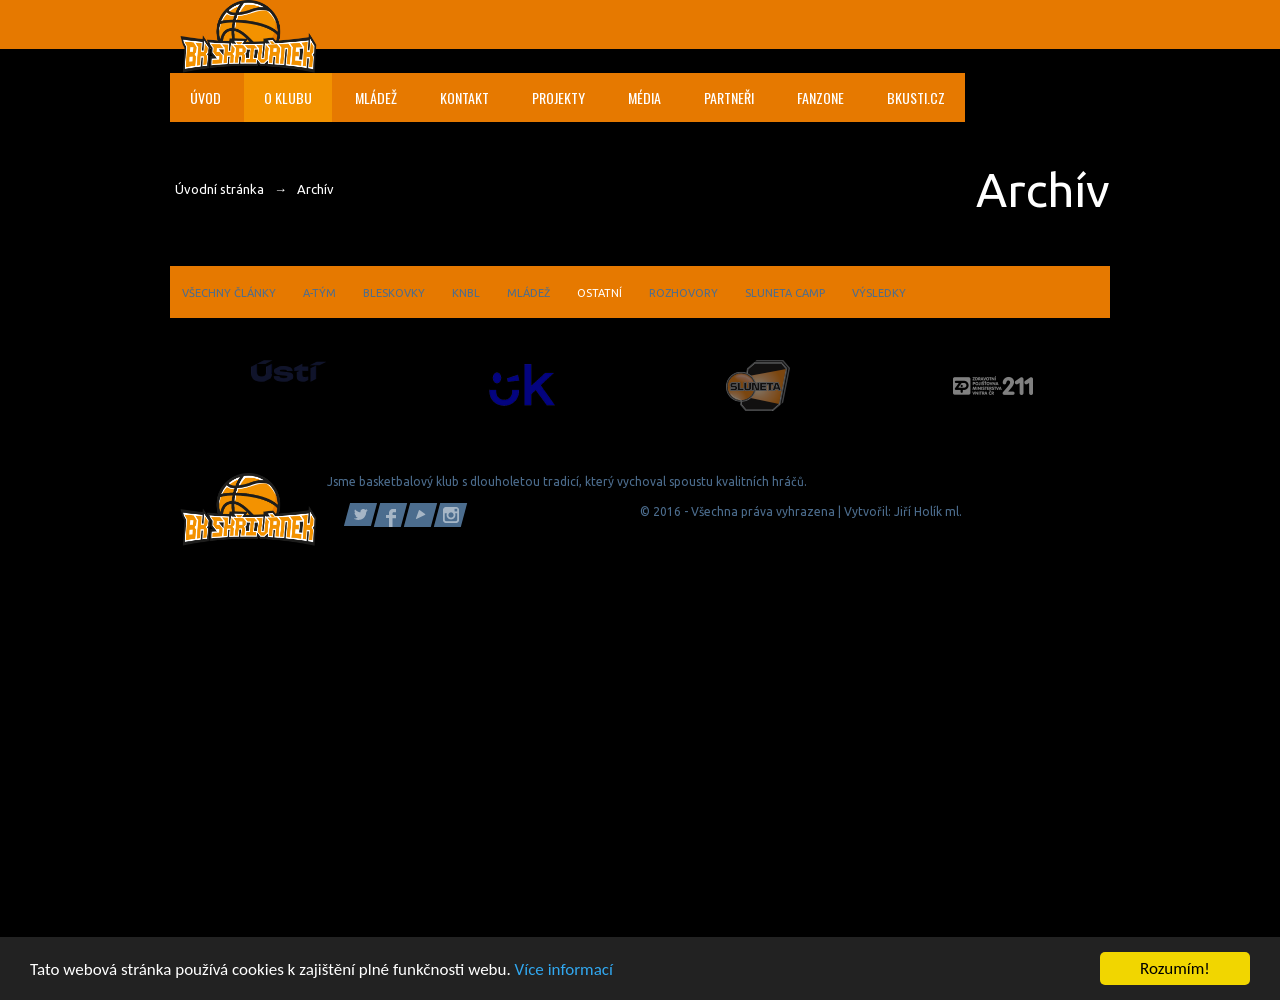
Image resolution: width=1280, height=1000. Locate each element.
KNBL (466, 293)
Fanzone (820, 97)
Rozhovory (683, 293)
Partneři (729, 97)
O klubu (288, 97)
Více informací (564, 970)
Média (644, 97)
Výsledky (879, 293)
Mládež (376, 97)
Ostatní (599, 293)
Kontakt (464, 97)
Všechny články (229, 293)
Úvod (205, 97)
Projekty (558, 97)
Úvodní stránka (219, 189)
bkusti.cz (916, 97)
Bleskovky (394, 293)
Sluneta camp (785, 293)
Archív (315, 189)
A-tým (319, 293)
